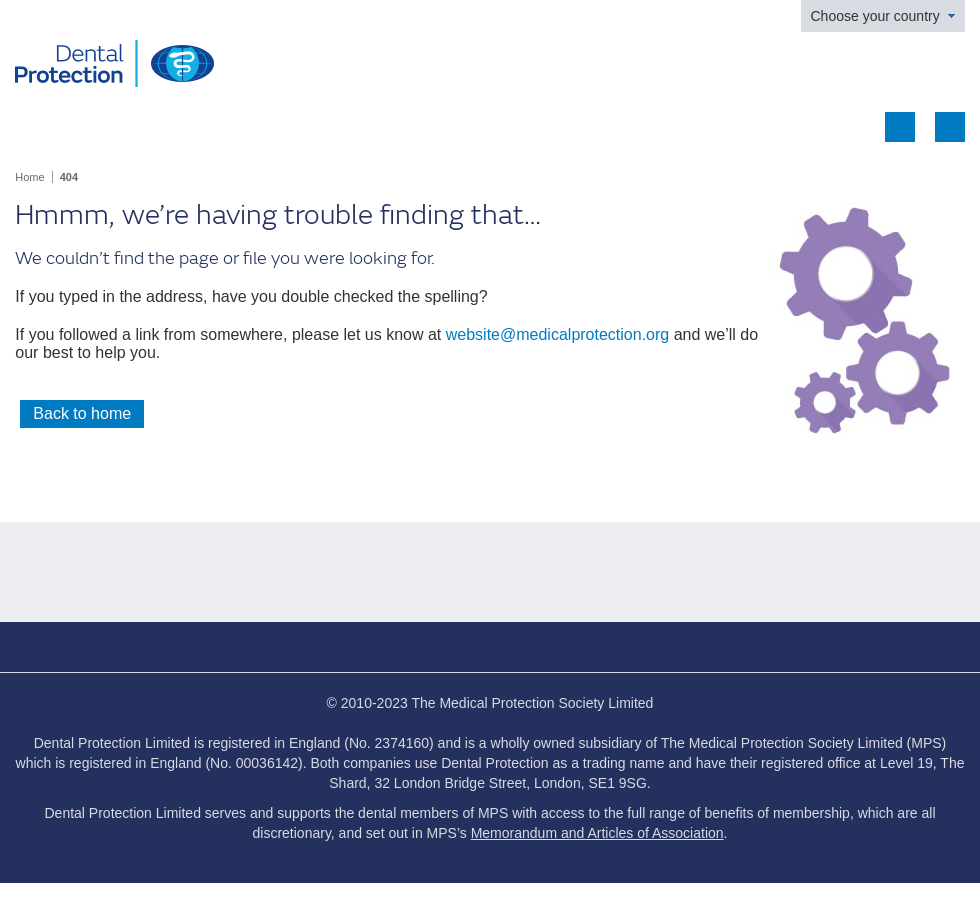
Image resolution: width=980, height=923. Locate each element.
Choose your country (875, 16)
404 (69, 177)
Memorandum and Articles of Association (597, 833)
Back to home (82, 413)
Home (29, 177)
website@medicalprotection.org (557, 334)
